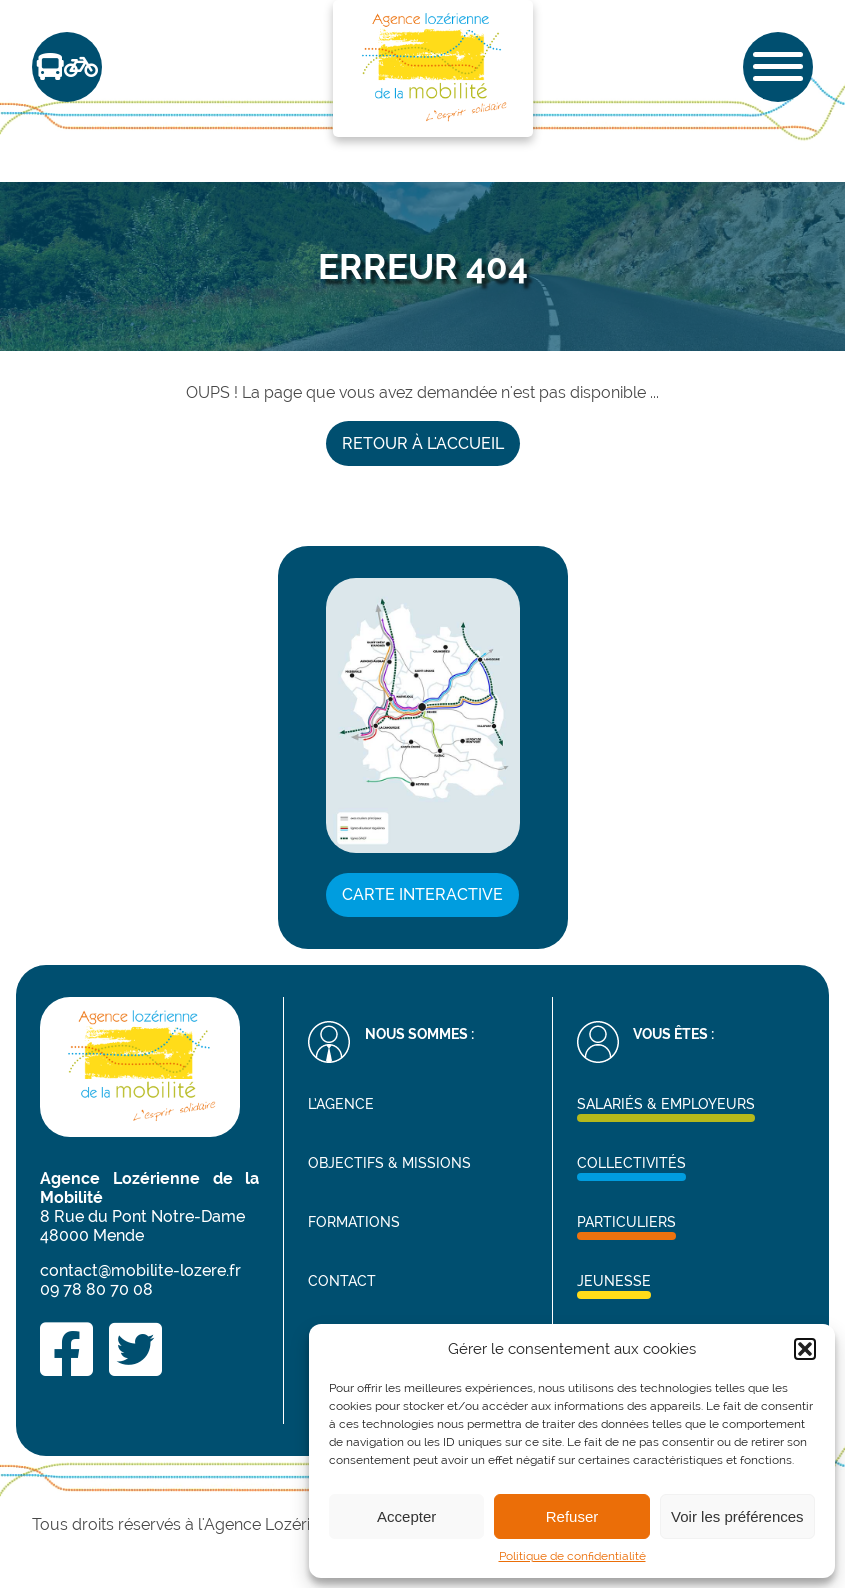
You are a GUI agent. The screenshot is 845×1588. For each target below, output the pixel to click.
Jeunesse (614, 1280)
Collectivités (631, 1162)
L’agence (341, 1103)
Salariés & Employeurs (666, 1103)
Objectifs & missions (389, 1162)
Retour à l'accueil (423, 443)
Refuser (572, 1516)
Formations (354, 1221)
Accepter (406, 1516)
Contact (342, 1280)
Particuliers (626, 1221)
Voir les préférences (737, 1516)
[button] (805, 1349)
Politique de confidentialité (572, 1556)
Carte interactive (422, 894)
